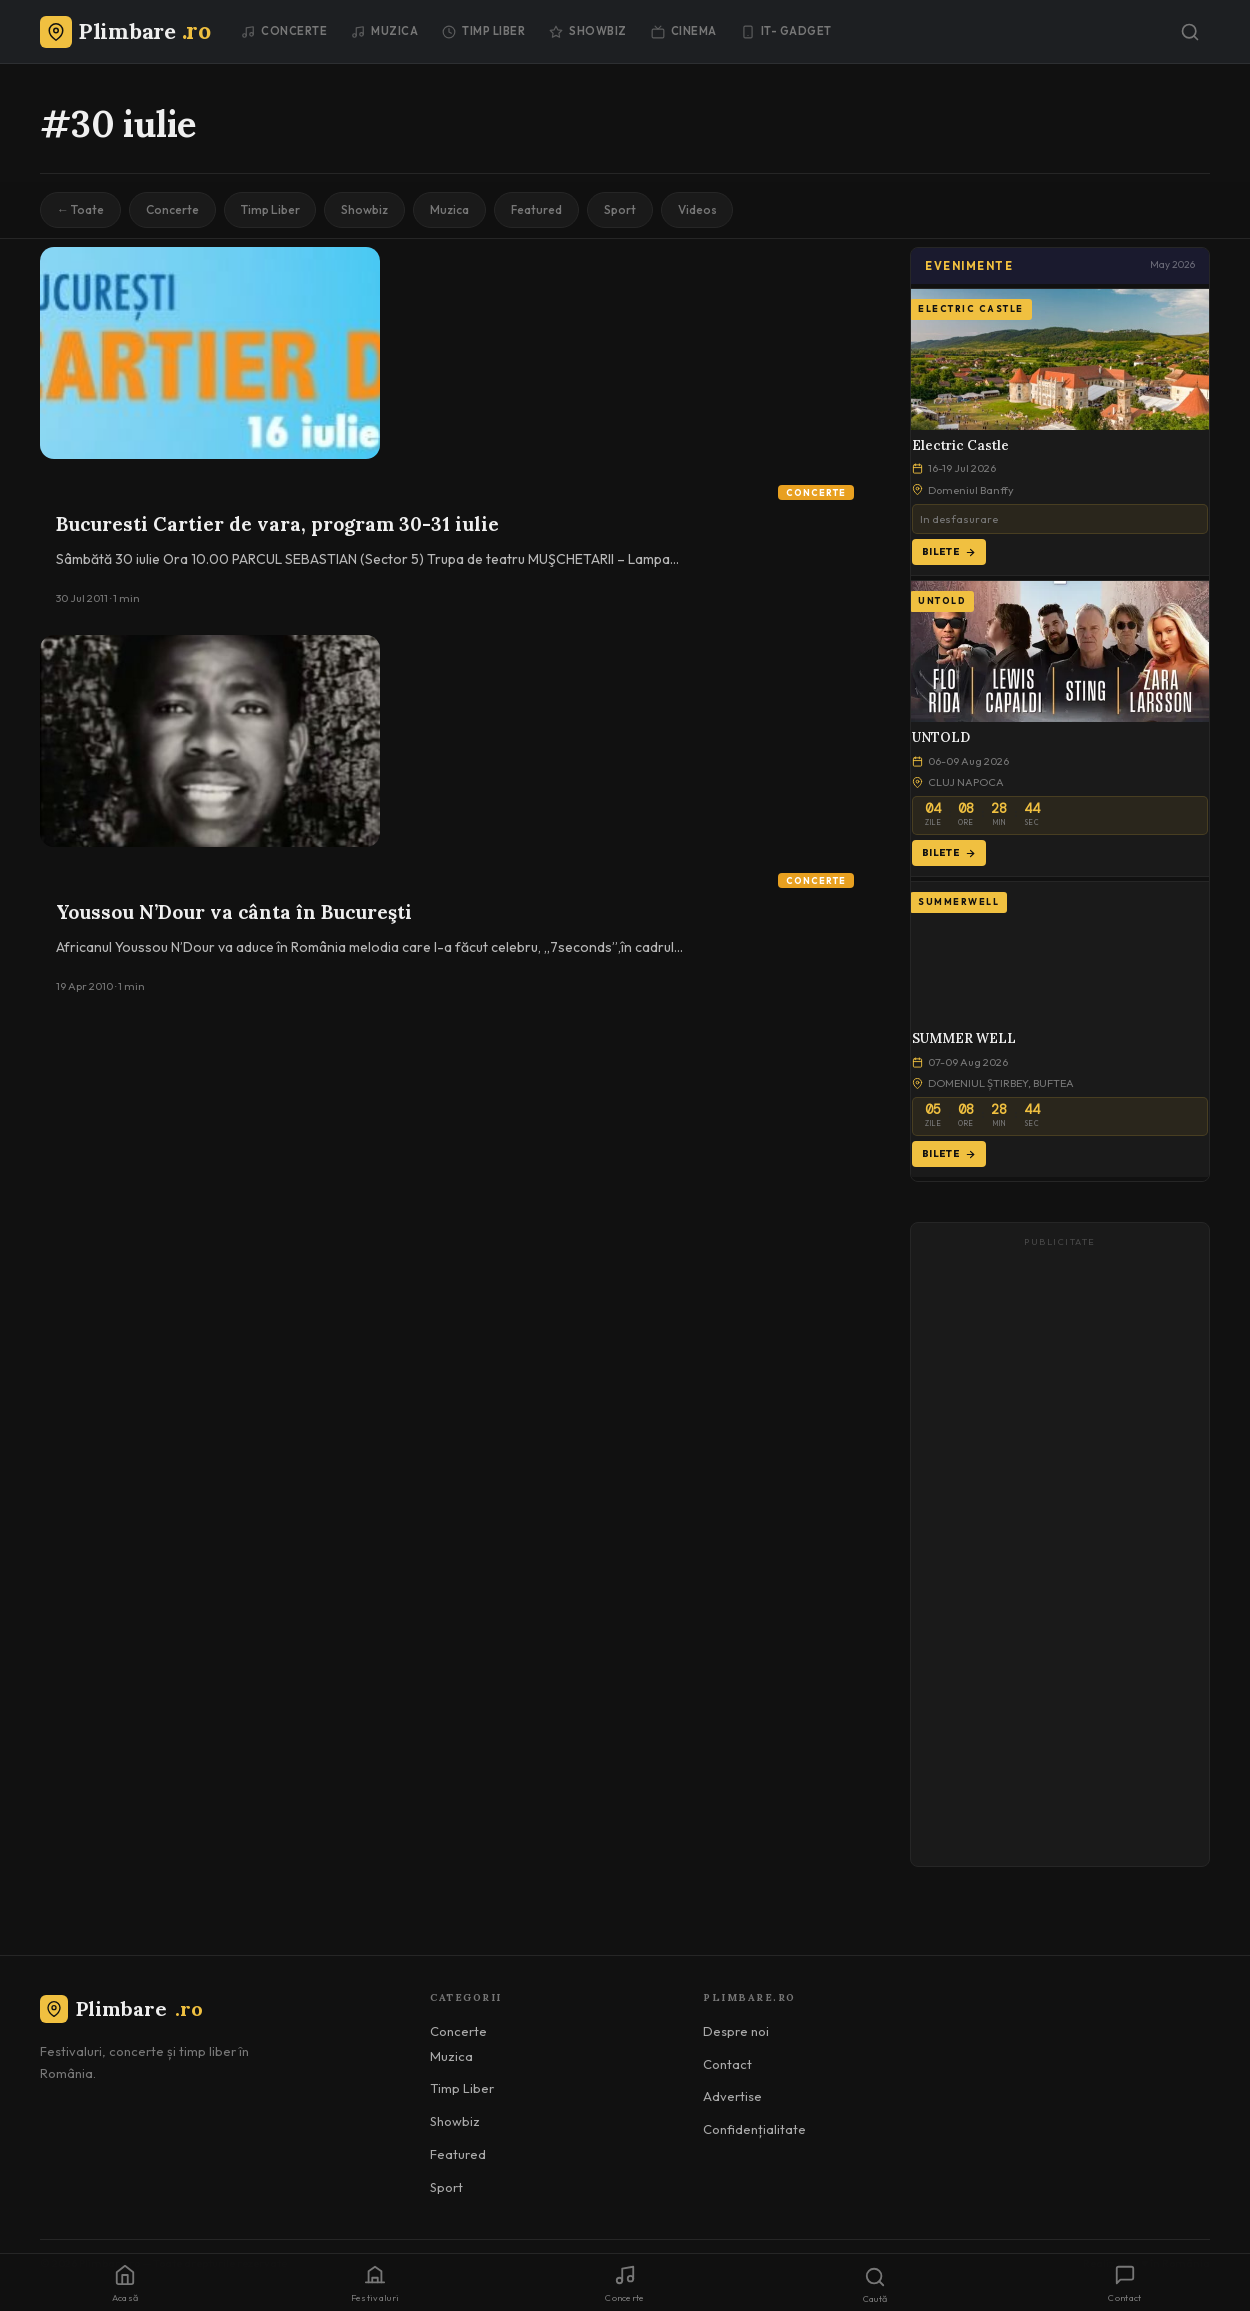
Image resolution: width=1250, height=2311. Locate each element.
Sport (624, 209)
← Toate (80, 209)
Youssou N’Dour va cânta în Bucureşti (234, 912)
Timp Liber (483, 31)
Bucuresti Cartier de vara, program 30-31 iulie (277, 524)
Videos (702, 209)
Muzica (384, 31)
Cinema (684, 31)
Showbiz (588, 31)
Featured (540, 209)
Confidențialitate (754, 2129)
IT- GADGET (786, 31)
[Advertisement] (1060, 1554)
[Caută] (1190, 32)
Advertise (732, 2096)
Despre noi (736, 2031)
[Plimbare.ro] (125, 31)
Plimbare (121, 2008)
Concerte (284, 31)
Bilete (949, 551)
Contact (727, 2064)
